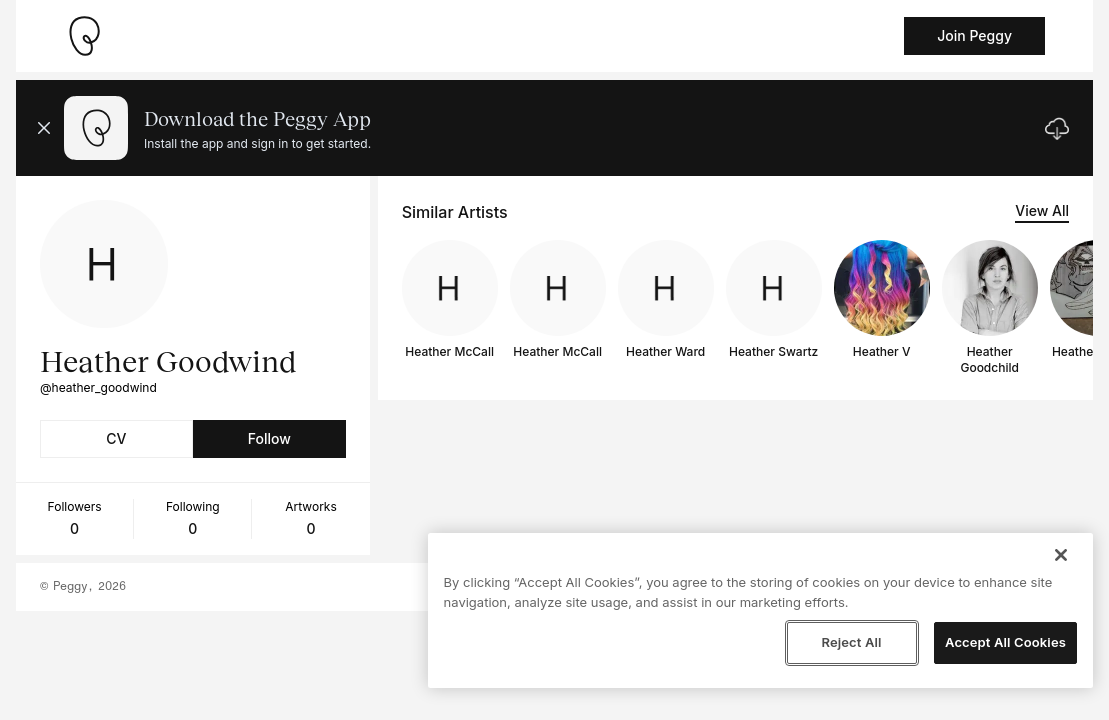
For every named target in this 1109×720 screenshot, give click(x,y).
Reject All (851, 642)
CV (116, 438)
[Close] (1061, 555)
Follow (269, 438)
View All (1042, 210)
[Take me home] (84, 36)
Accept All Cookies (1005, 642)
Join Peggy (974, 35)
